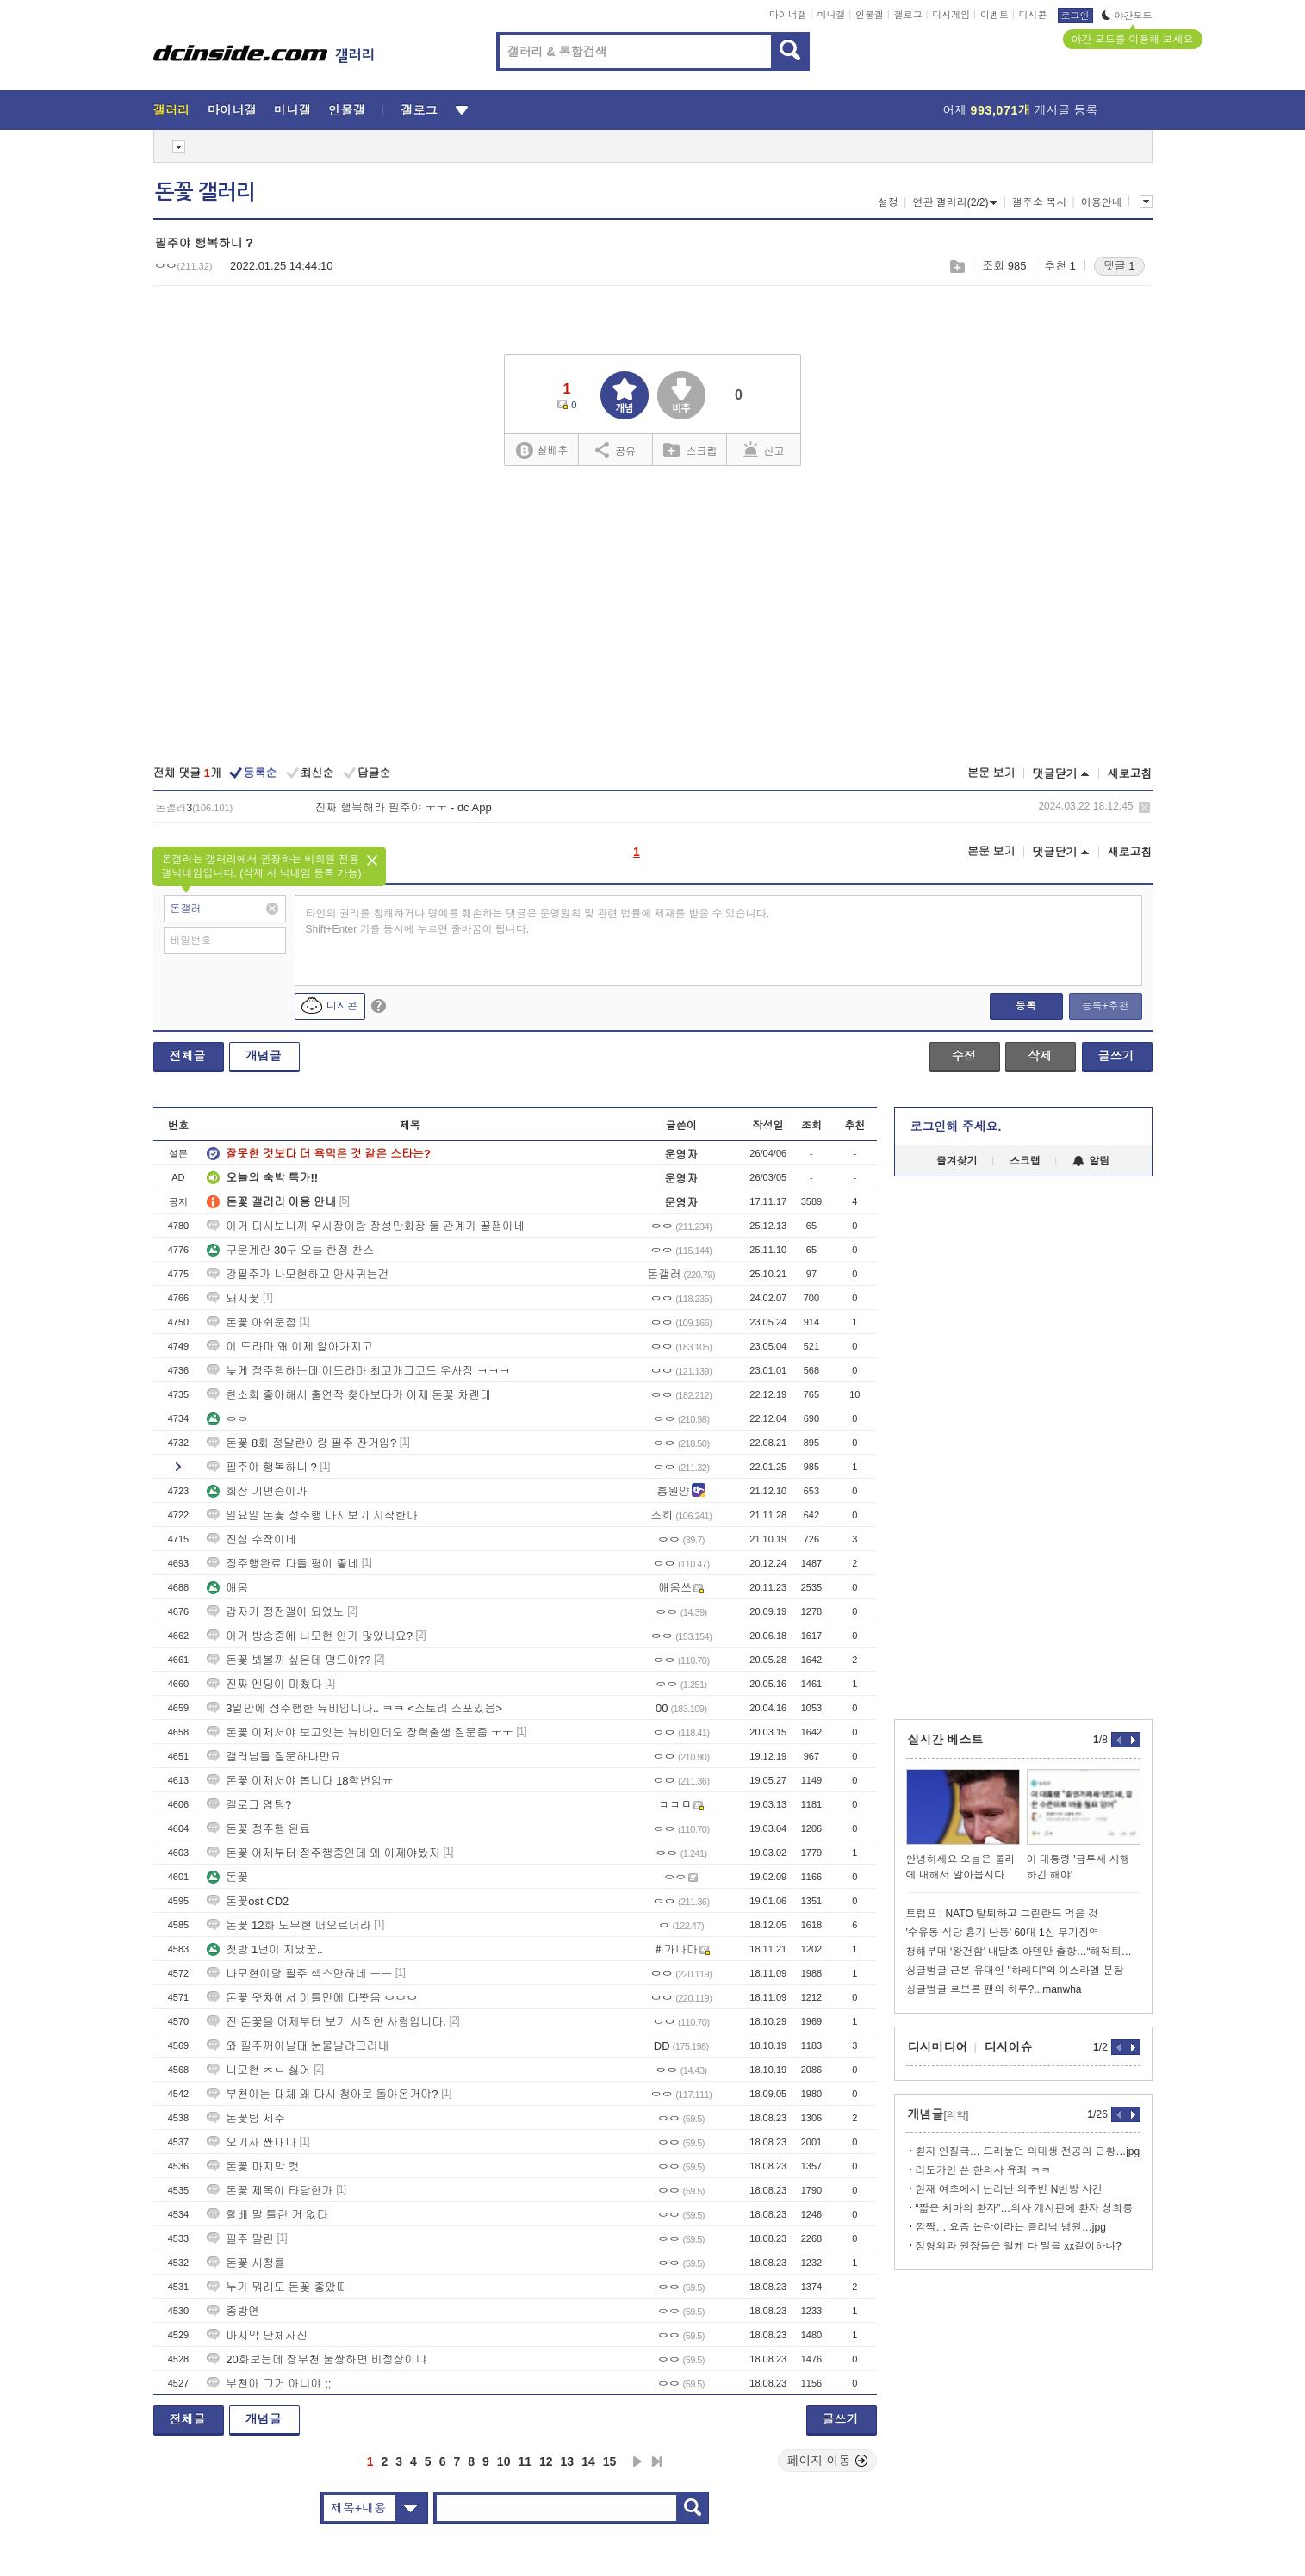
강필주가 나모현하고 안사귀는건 (297, 1274)
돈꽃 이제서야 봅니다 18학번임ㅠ (300, 1780)
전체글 (188, 1056)
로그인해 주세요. (956, 1126)
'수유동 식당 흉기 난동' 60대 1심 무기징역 (1003, 1933)
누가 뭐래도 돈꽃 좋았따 (277, 2287)
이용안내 (1101, 202)
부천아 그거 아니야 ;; (269, 2383)
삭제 (1144, 807)
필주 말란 (240, 2238)
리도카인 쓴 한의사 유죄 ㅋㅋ (983, 2170)
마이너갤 (788, 14)
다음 (637, 2461)
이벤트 (994, 14)
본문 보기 (991, 773)
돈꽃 (227, 1877)
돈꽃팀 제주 (246, 2118)
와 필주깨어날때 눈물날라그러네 (297, 2045)
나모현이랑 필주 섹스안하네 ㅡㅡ (299, 1973)
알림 (1090, 1161)
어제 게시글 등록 (1020, 110)
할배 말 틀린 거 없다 (267, 2214)
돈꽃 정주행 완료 (258, 1828)
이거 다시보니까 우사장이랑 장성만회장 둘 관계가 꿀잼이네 (366, 1226)
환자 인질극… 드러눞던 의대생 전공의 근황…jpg (1028, 2151)
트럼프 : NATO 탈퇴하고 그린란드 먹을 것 (1002, 1914)
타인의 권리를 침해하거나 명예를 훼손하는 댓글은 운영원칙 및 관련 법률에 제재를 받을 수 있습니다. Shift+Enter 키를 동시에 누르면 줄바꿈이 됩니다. (538, 921)
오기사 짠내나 (251, 2142)
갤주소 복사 (1039, 202)
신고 (764, 449)
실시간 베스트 (946, 1740)
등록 (1026, 1006)
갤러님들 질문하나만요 (274, 1756)
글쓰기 (1116, 1056)
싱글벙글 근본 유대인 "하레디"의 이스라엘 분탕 (1015, 1971)
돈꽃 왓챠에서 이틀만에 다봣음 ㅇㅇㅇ (312, 1997)
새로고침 (1130, 773)
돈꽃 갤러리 (205, 192)
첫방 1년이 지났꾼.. (265, 1949)
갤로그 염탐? (249, 1804)
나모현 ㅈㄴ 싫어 (258, 2070)
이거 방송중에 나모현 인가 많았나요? (310, 1635)
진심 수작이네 (251, 1539)
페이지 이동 (827, 2460)
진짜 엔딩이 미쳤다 (264, 1684)
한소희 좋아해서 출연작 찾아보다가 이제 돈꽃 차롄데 (349, 1394)
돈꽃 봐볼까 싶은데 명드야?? (288, 1660)
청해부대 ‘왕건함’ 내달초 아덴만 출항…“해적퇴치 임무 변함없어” (1023, 1952)
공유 (615, 449)
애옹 (227, 1587)
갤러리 (171, 110)
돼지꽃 (233, 1298)
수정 (964, 1056)
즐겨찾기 (957, 1161)
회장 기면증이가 (257, 1491)
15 (610, 2461)
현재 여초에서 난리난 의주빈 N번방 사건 (1009, 2189)
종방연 (233, 2311)
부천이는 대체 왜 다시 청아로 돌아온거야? (322, 2094)
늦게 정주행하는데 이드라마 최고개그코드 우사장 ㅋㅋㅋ (358, 1370)
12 (546, 2461)
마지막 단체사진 (257, 2335)
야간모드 (1127, 15)
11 (524, 2461)
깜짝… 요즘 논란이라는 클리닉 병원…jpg (1011, 2227)
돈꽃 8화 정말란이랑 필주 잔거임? (301, 1443)
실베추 (542, 451)
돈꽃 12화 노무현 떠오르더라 (288, 1925)
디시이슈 (1009, 2047)
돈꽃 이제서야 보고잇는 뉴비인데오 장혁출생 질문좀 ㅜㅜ (360, 1732)
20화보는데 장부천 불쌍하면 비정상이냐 (316, 2359)
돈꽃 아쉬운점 (251, 1322)
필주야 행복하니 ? (261, 1467)
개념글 (263, 1056)
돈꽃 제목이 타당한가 (269, 2190)
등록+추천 (1104, 1006)
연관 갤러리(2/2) (954, 202)
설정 (888, 202)
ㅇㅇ (227, 1418)
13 (568, 2461)
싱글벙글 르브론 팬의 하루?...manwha (994, 1989)
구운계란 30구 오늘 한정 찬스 (290, 1250)
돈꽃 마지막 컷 (253, 2166)
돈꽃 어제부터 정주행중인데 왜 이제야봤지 (323, 1853)
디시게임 (951, 14)
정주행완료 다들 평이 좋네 (282, 1563)
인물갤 (869, 14)
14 (588, 2461)
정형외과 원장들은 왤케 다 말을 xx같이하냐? (1019, 2246)
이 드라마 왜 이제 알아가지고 (289, 1346)
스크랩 (956, 266)
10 (504, 2461)
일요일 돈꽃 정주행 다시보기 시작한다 (312, 1515)
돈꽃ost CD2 (248, 1901)
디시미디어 (938, 2047)
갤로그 (908, 14)
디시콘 (1033, 14)
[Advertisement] (652, 617)
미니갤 (831, 14)
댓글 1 (1119, 265)
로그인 (1075, 15)
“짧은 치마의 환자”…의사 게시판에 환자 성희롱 (1025, 2208)
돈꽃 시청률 (246, 2262)
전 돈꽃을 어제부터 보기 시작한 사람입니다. (326, 2021)
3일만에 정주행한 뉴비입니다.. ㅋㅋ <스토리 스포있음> (354, 1708)
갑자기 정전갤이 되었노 (275, 1611)
